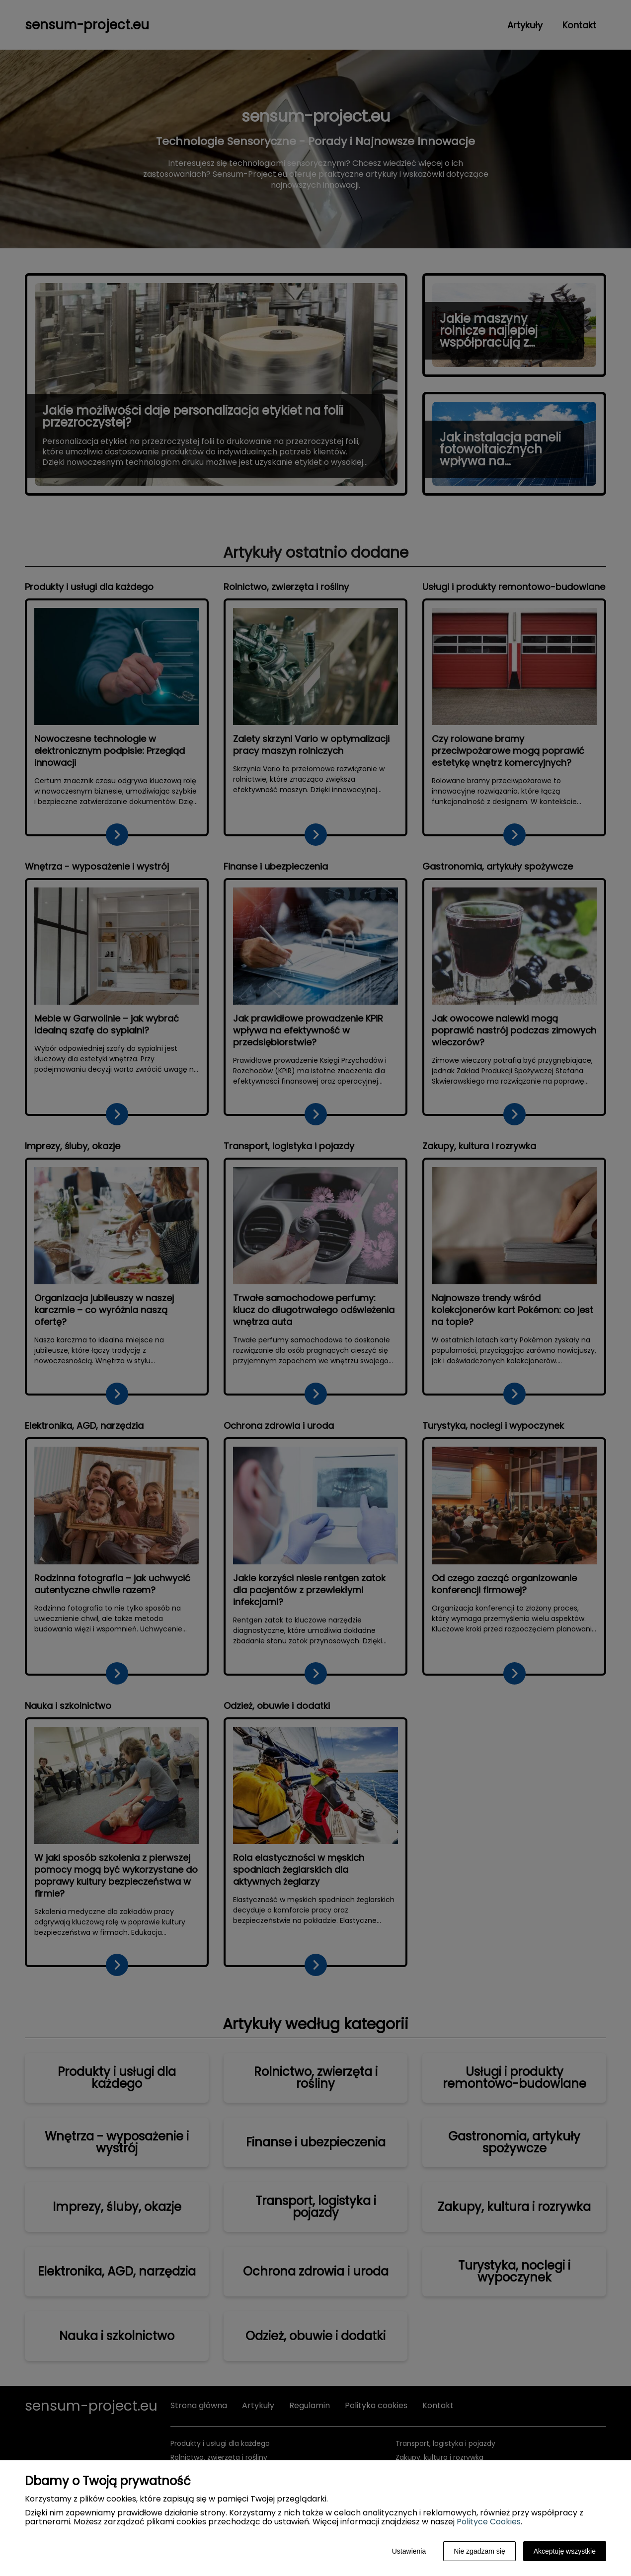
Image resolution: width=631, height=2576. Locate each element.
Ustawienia (409, 2551)
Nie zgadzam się (479, 2551)
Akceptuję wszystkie (565, 2551)
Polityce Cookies (489, 2521)
